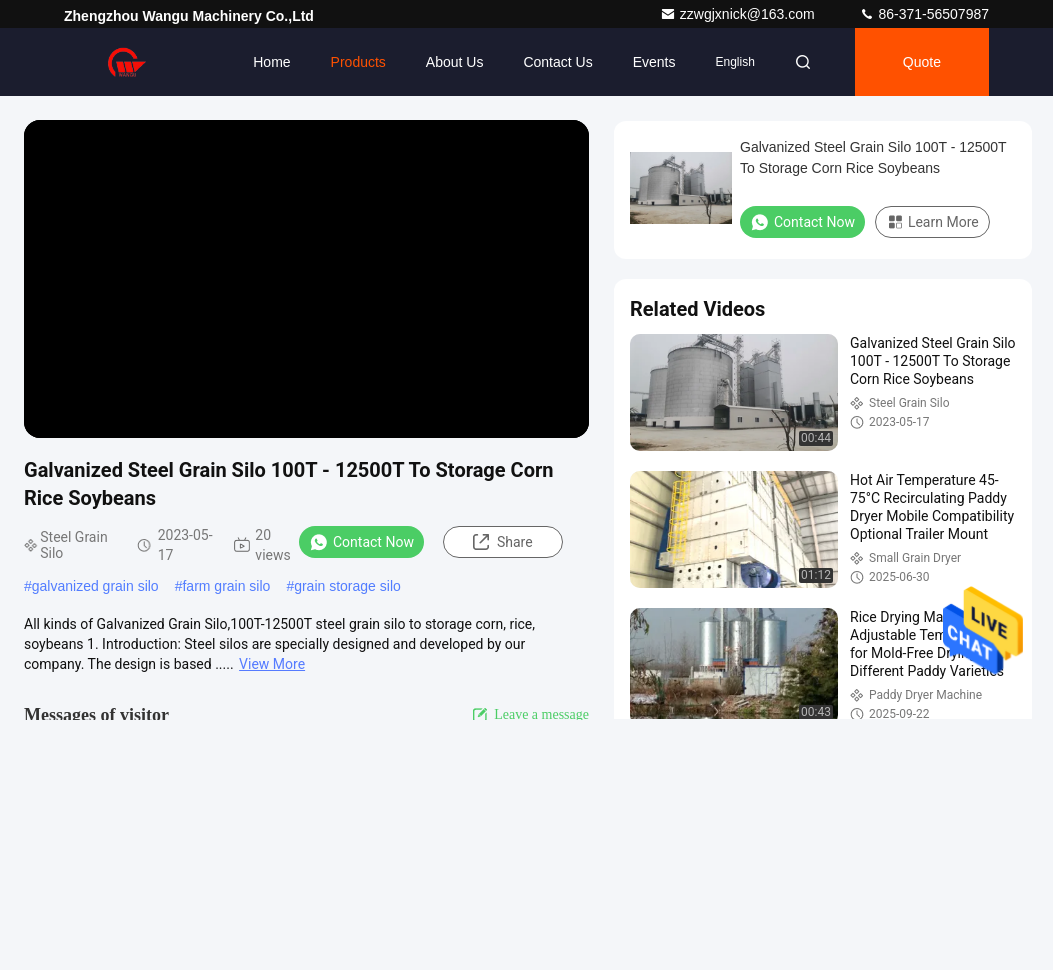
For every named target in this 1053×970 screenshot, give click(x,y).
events (654, 62)
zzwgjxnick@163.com (739, 14)
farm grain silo (226, 586)
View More (272, 664)
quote (922, 62)
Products (358, 62)
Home (271, 62)
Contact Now (361, 542)
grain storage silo (347, 586)
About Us (455, 62)
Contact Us (557, 62)
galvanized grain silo (95, 586)
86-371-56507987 (924, 14)
